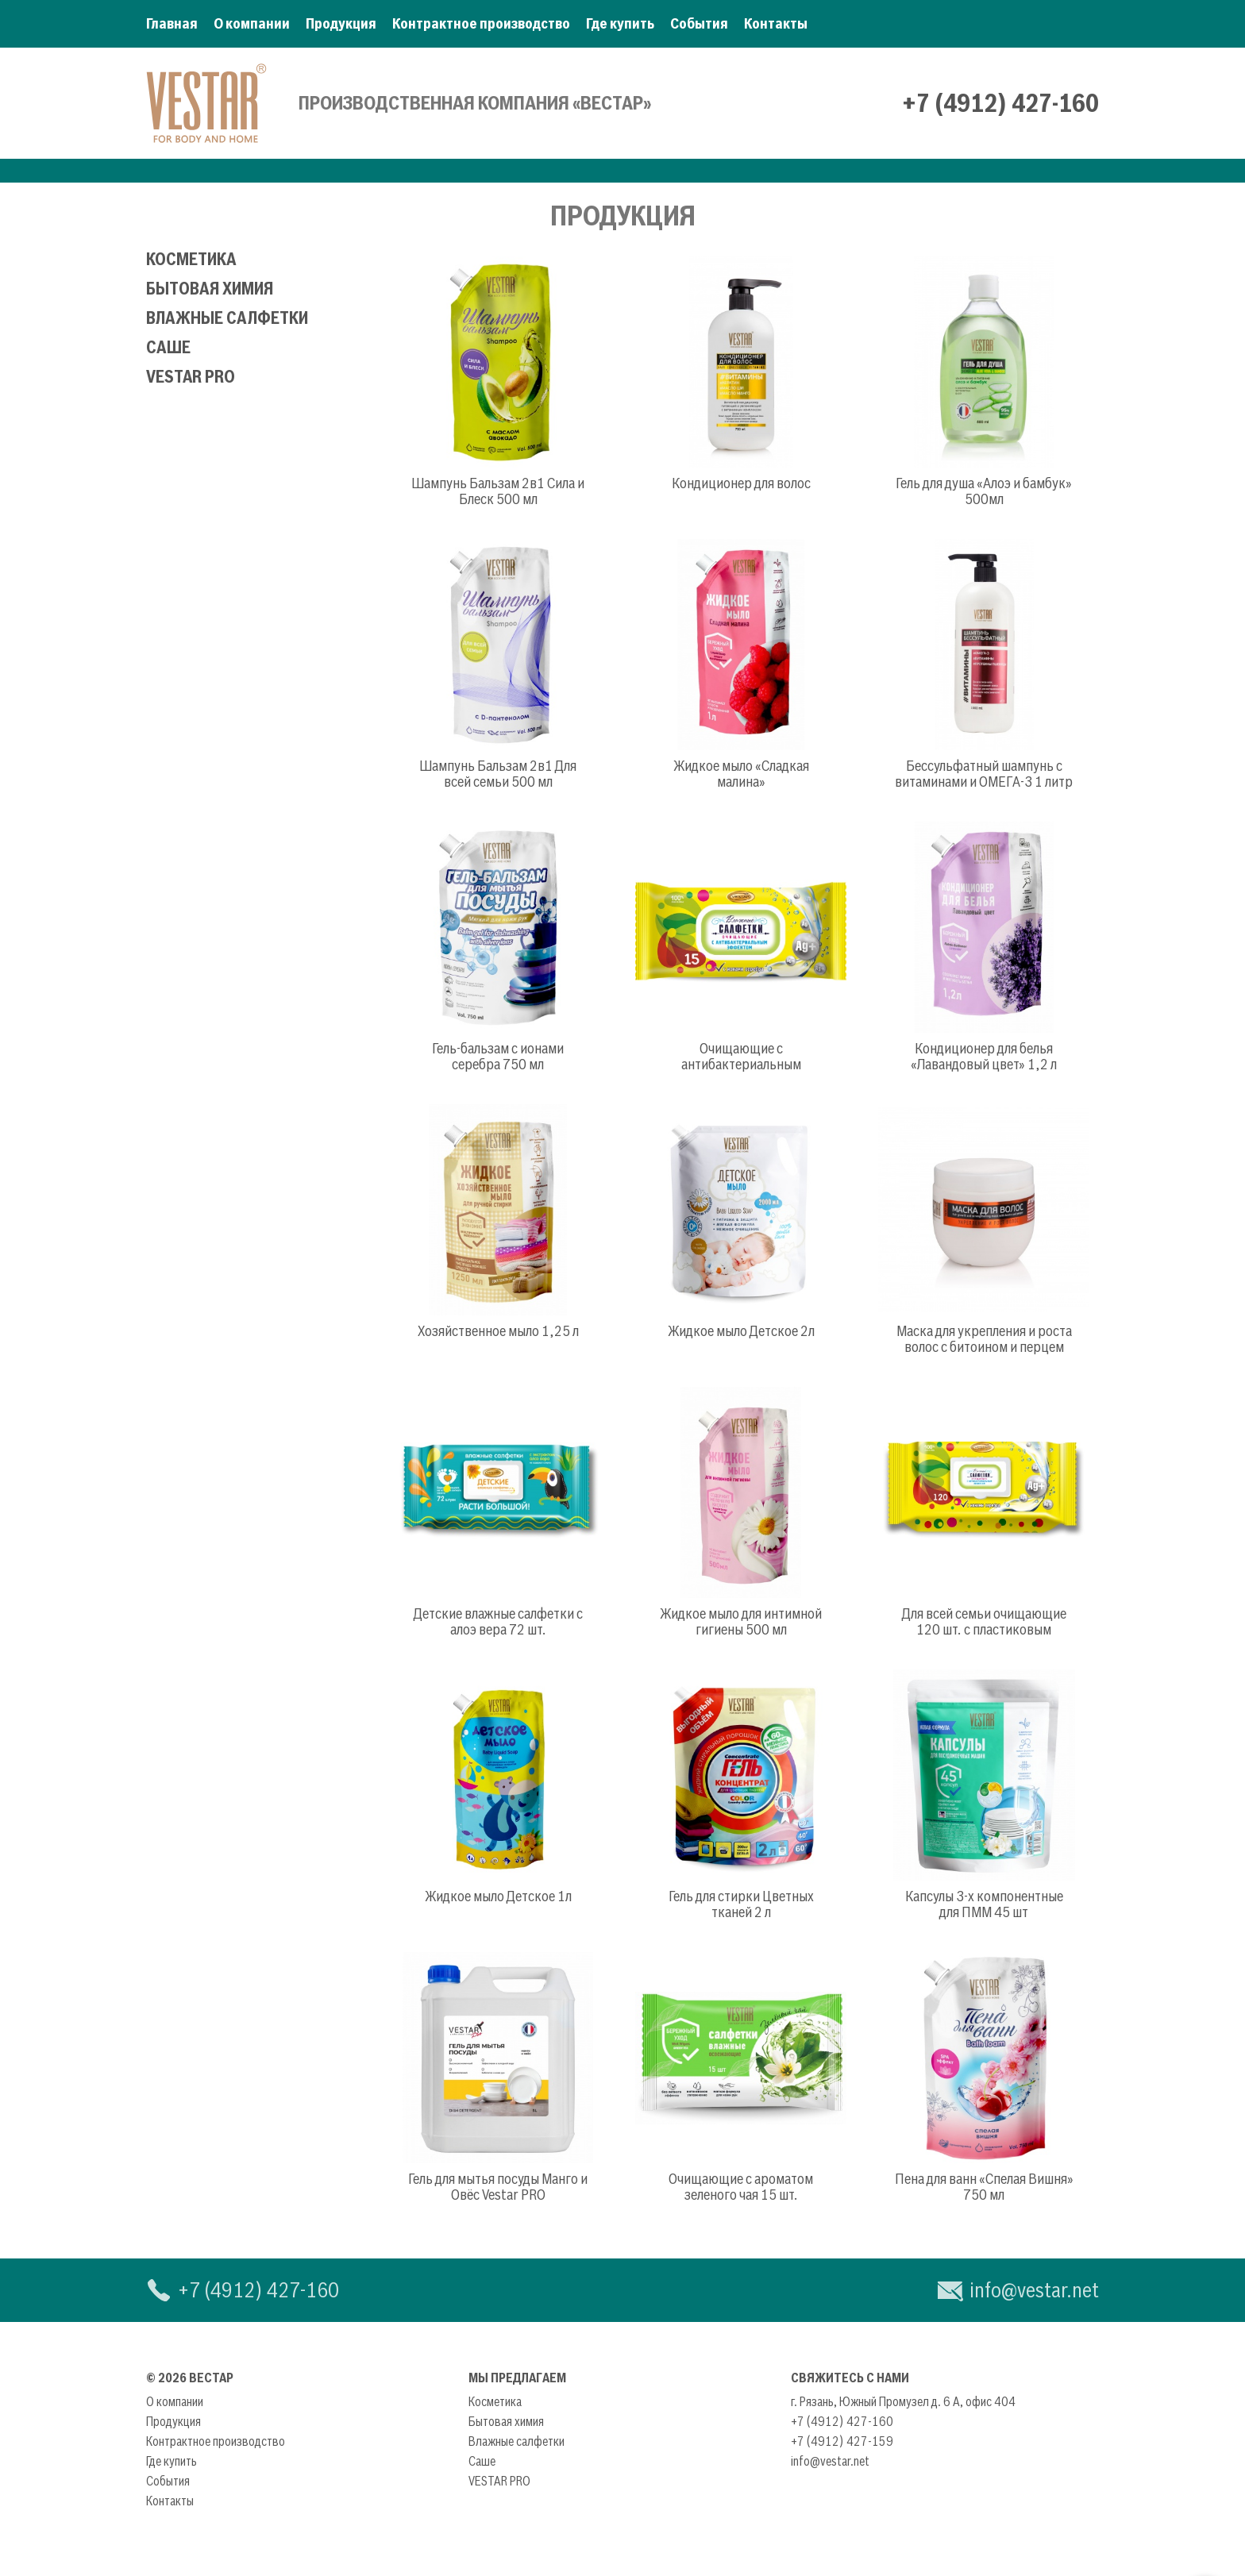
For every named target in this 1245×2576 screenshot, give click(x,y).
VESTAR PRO (190, 376)
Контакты (776, 23)
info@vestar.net (1034, 2290)
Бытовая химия (209, 288)
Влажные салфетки (227, 318)
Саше (168, 347)
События (699, 23)
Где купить (620, 23)
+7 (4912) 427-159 (842, 2441)
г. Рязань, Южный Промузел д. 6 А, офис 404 (903, 2401)
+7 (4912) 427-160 (1000, 103)
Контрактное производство (481, 23)
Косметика (191, 259)
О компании (252, 23)
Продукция (341, 23)
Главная (172, 23)
